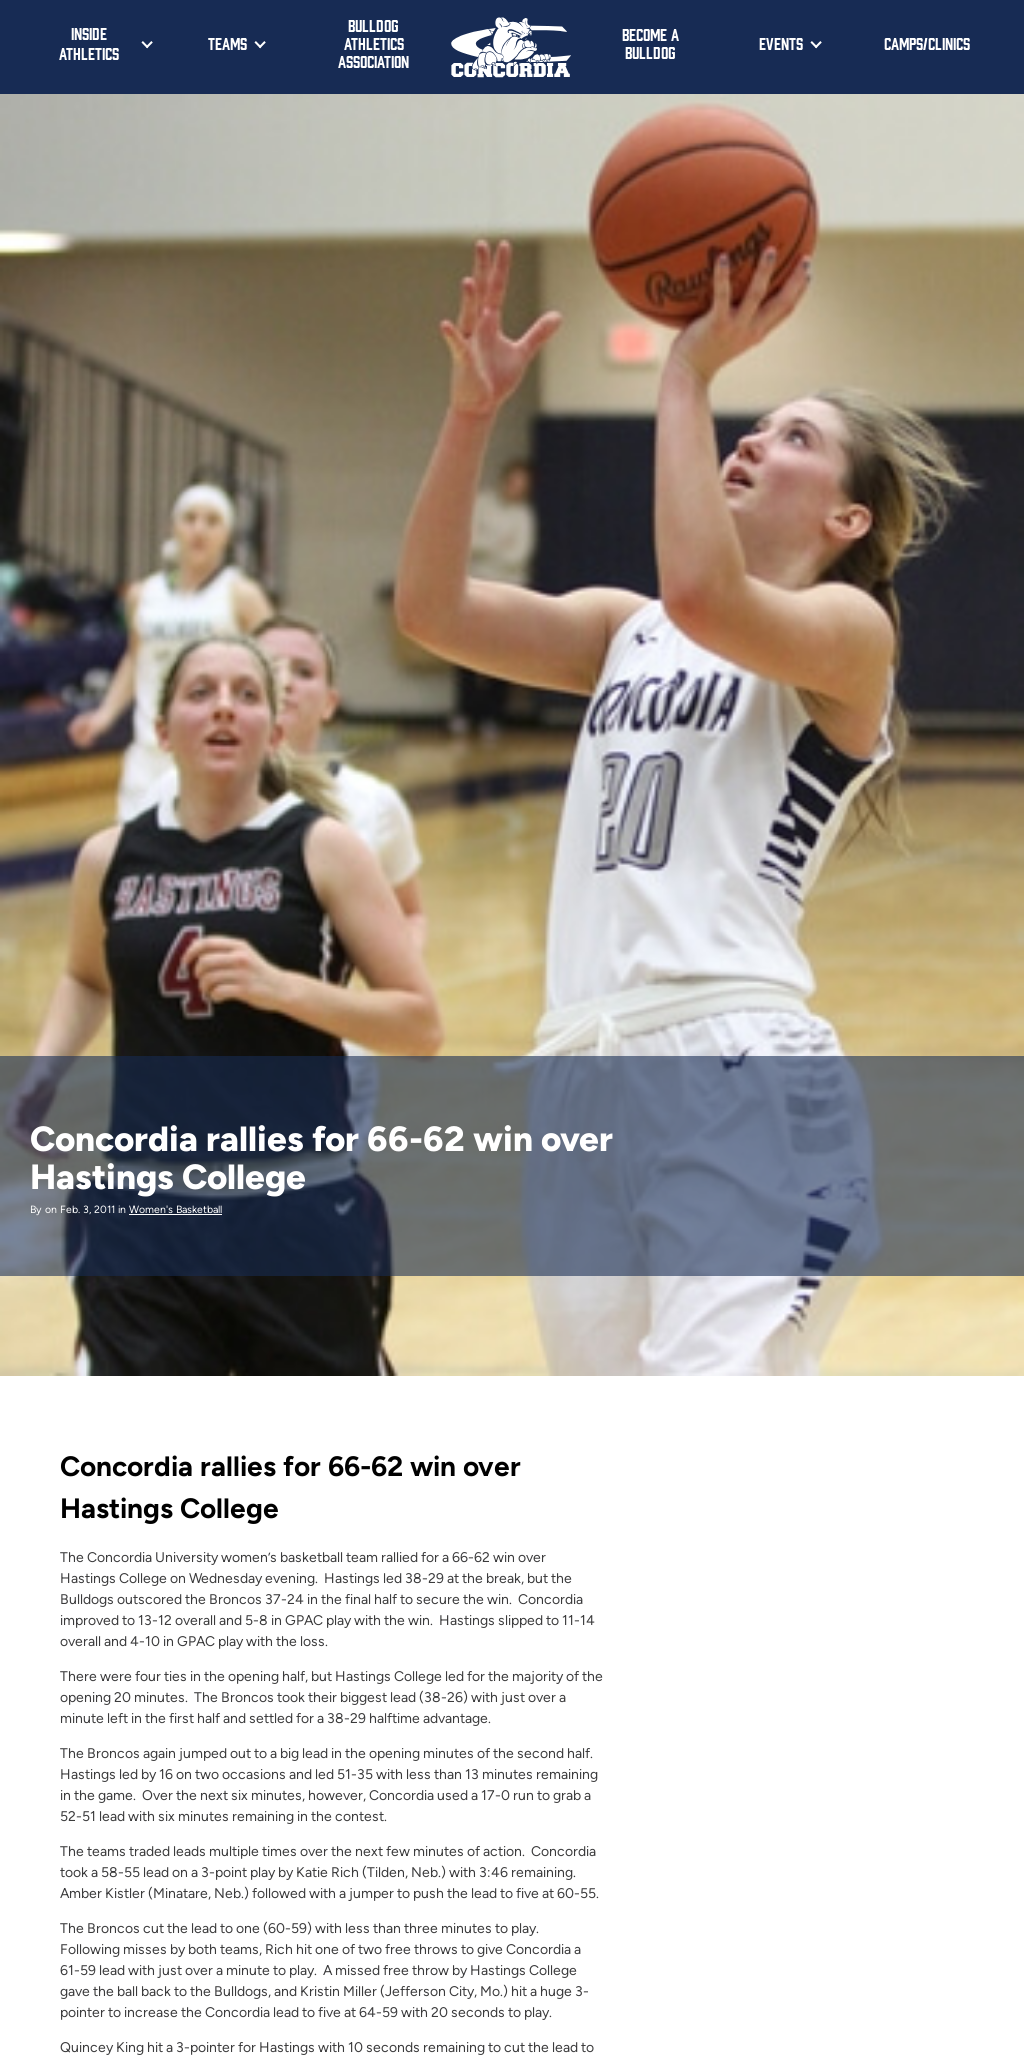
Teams (227, 43)
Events (781, 43)
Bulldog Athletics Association (373, 43)
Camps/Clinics (927, 43)
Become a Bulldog (650, 43)
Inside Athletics (89, 43)
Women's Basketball (175, 1209)
